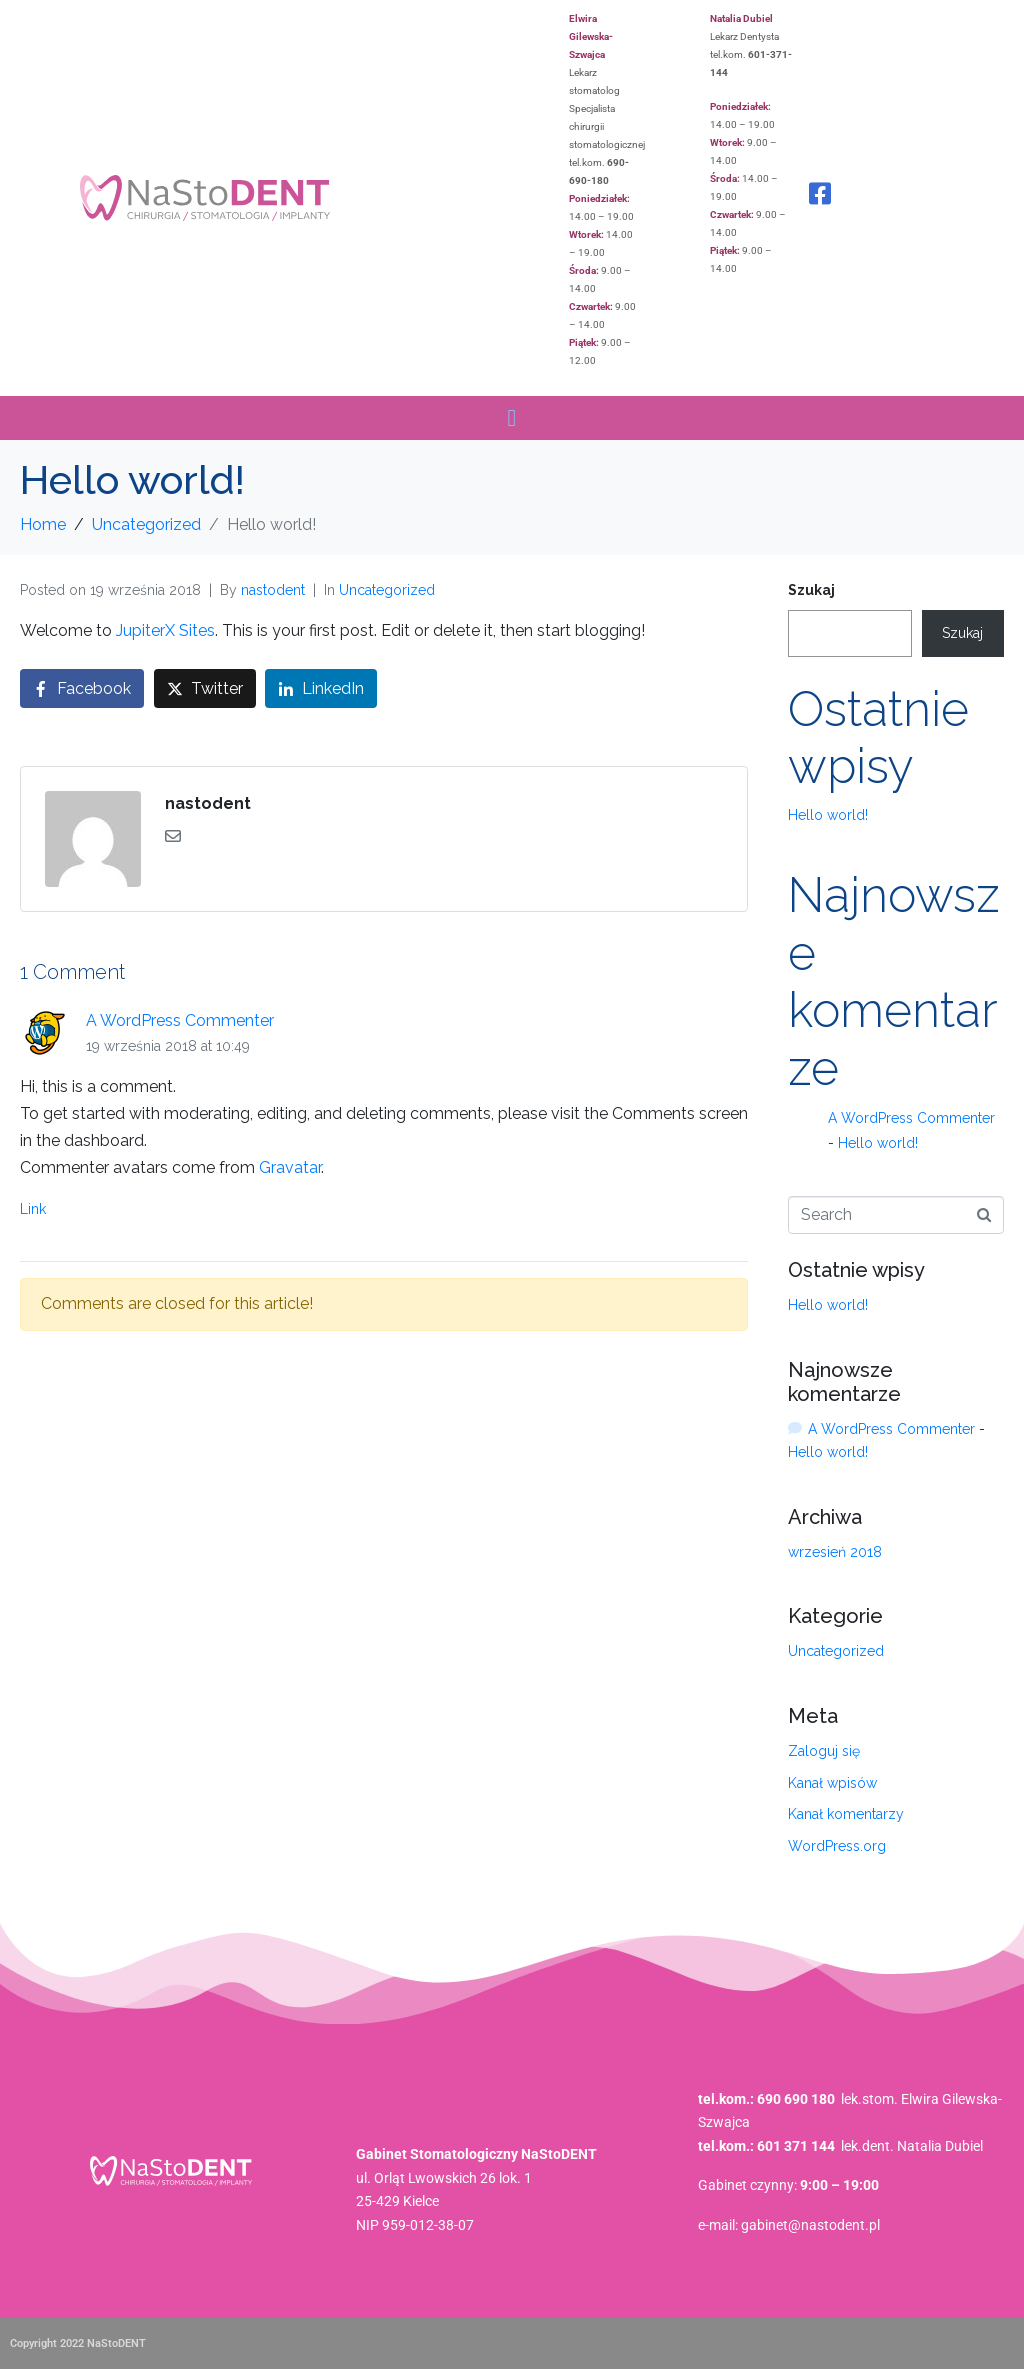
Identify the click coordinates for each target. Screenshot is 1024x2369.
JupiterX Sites (165, 630)
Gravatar (290, 1167)
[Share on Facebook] (82, 688)
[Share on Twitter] (205, 688)
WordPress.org (837, 1846)
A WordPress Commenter (180, 1020)
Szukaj (811, 590)
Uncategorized (387, 590)
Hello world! (828, 815)
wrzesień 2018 (835, 1552)
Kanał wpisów (832, 1783)
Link (33, 1209)
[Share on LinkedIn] (321, 688)
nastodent (273, 590)
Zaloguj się (824, 1751)
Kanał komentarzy (846, 1814)
